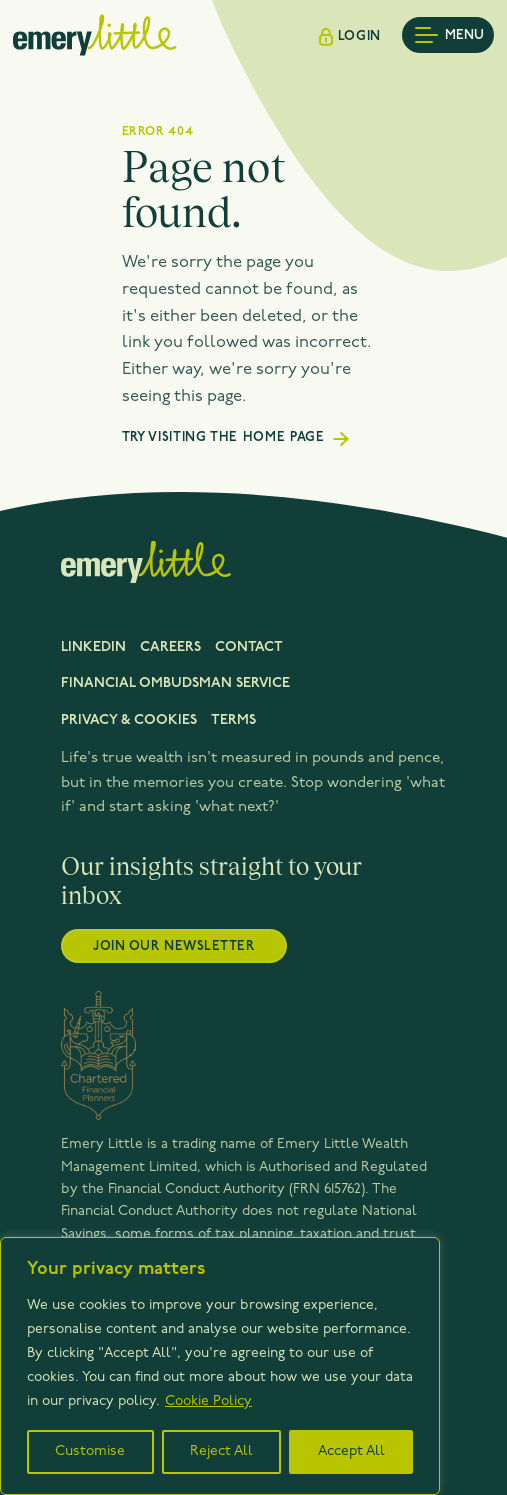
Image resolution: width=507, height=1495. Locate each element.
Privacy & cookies (129, 720)
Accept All (351, 1451)
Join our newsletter (173, 946)
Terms (233, 720)
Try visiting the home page (223, 437)
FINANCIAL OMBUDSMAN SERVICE (175, 683)
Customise (90, 1451)
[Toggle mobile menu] (448, 35)
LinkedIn (93, 647)
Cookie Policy (208, 1401)
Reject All (221, 1451)
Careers (170, 647)
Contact (249, 647)
